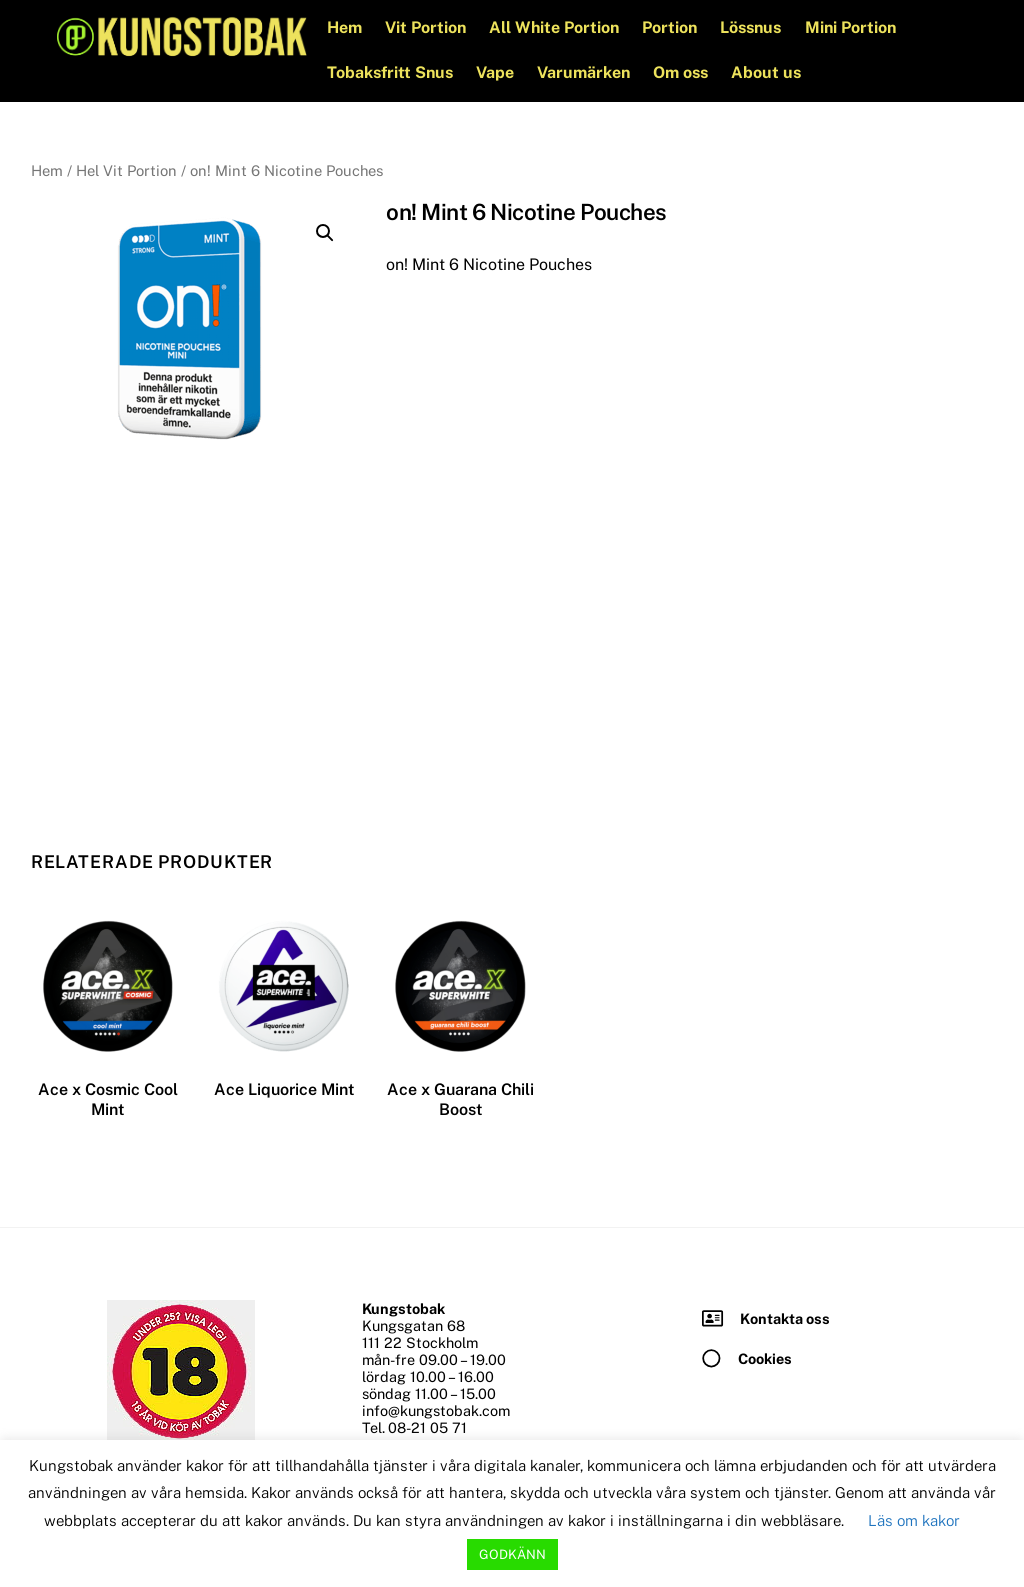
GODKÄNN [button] (512, 1554)
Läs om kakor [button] (914, 1520)
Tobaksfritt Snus (391, 72)
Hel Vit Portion (126, 170)
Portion (671, 27)
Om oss (682, 72)
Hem (345, 27)
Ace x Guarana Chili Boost (460, 1099)
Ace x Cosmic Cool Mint (108, 1099)
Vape (497, 72)
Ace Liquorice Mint (284, 1088)
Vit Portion (427, 27)
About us (768, 72)
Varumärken (585, 72)
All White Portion (556, 27)
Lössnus (752, 27)
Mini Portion (851, 27)
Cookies (765, 1357)
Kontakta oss (785, 1317)
